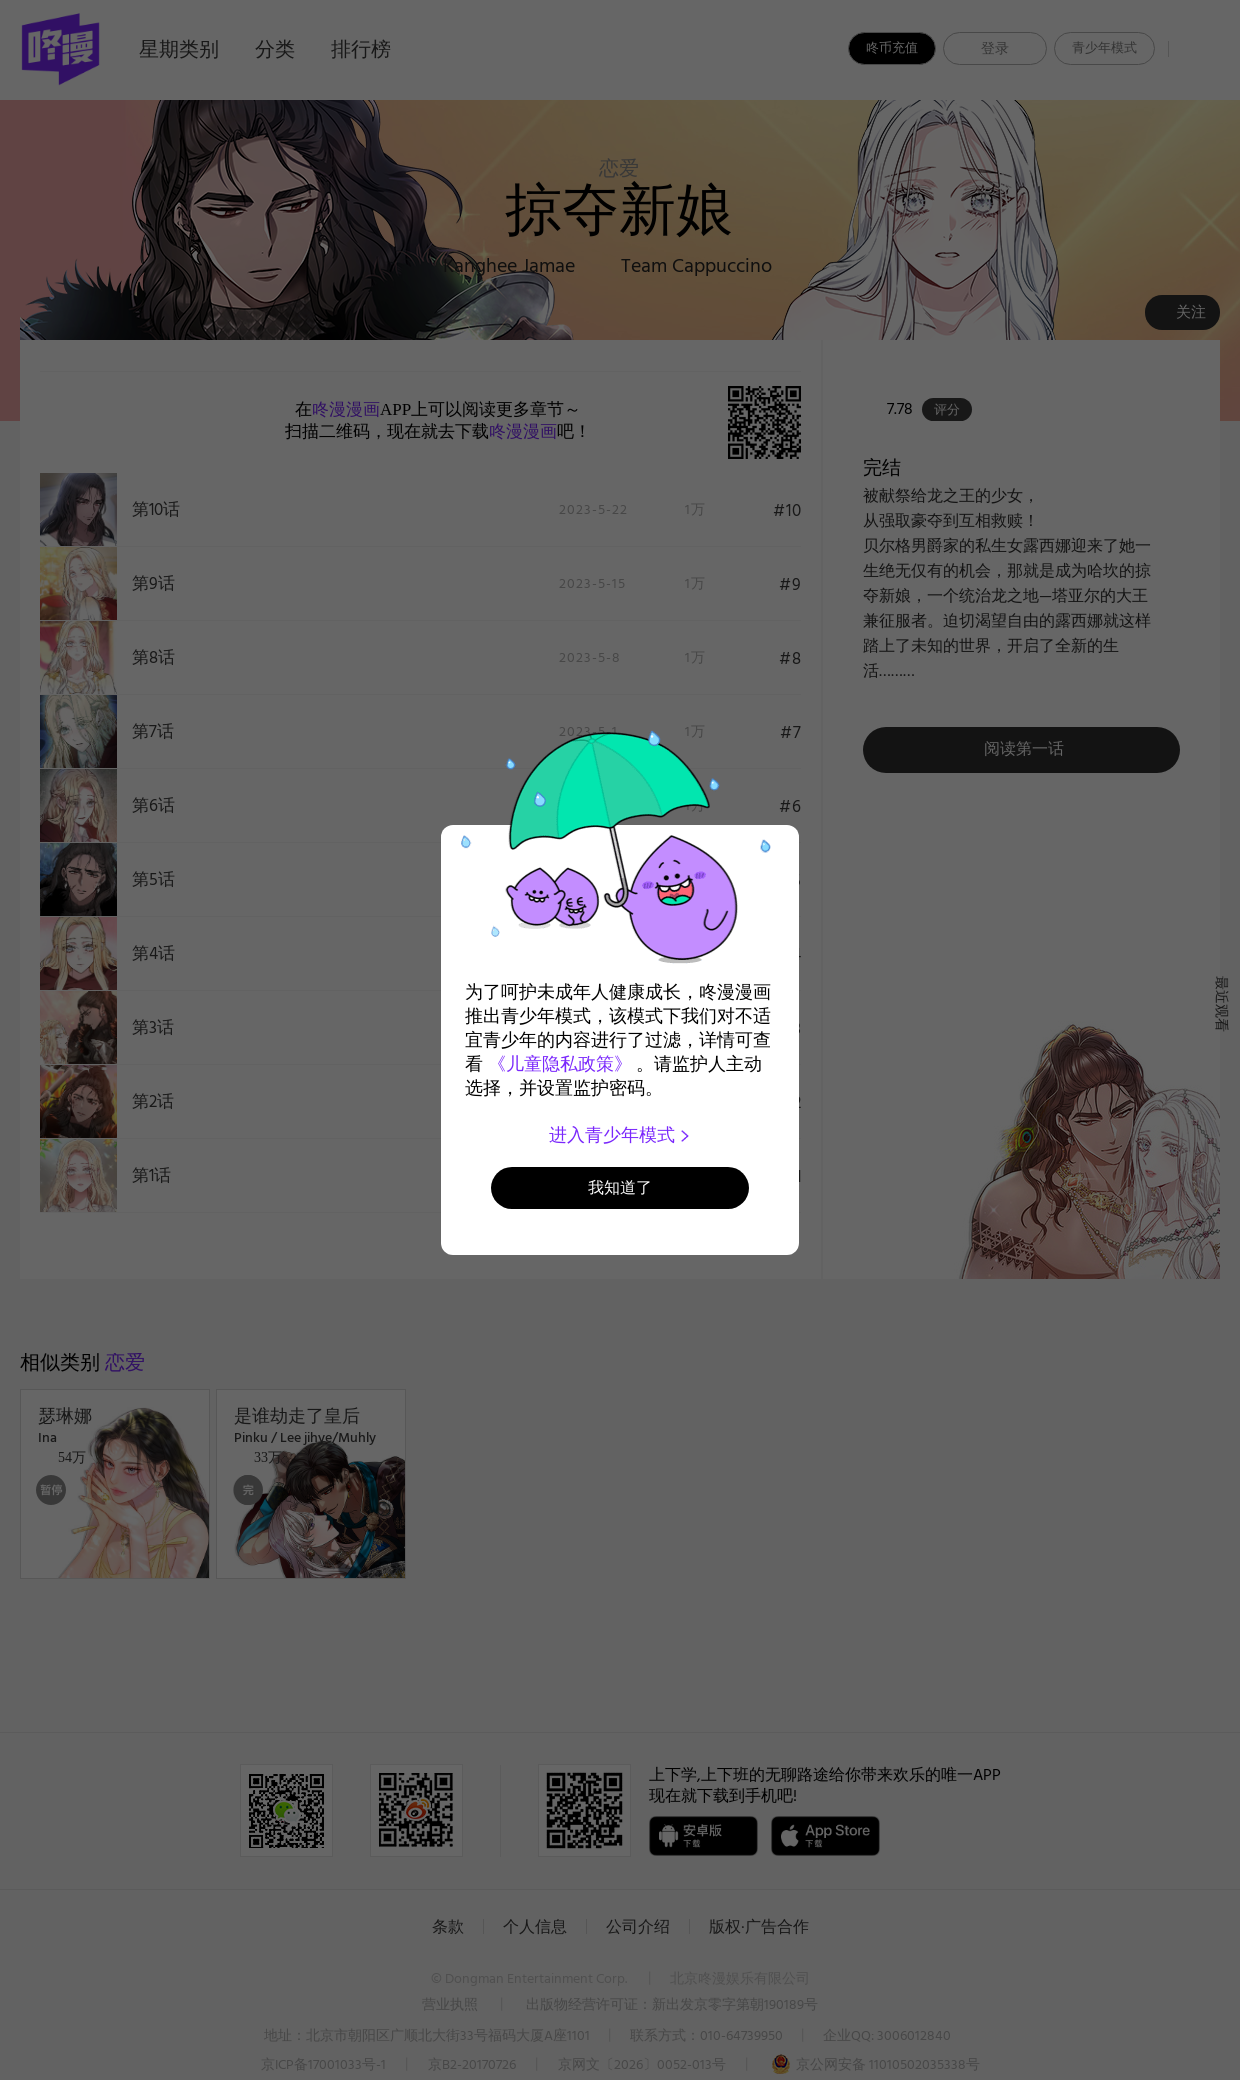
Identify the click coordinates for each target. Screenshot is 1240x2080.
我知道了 (620, 1187)
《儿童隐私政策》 (560, 1064)
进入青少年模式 (620, 1135)
